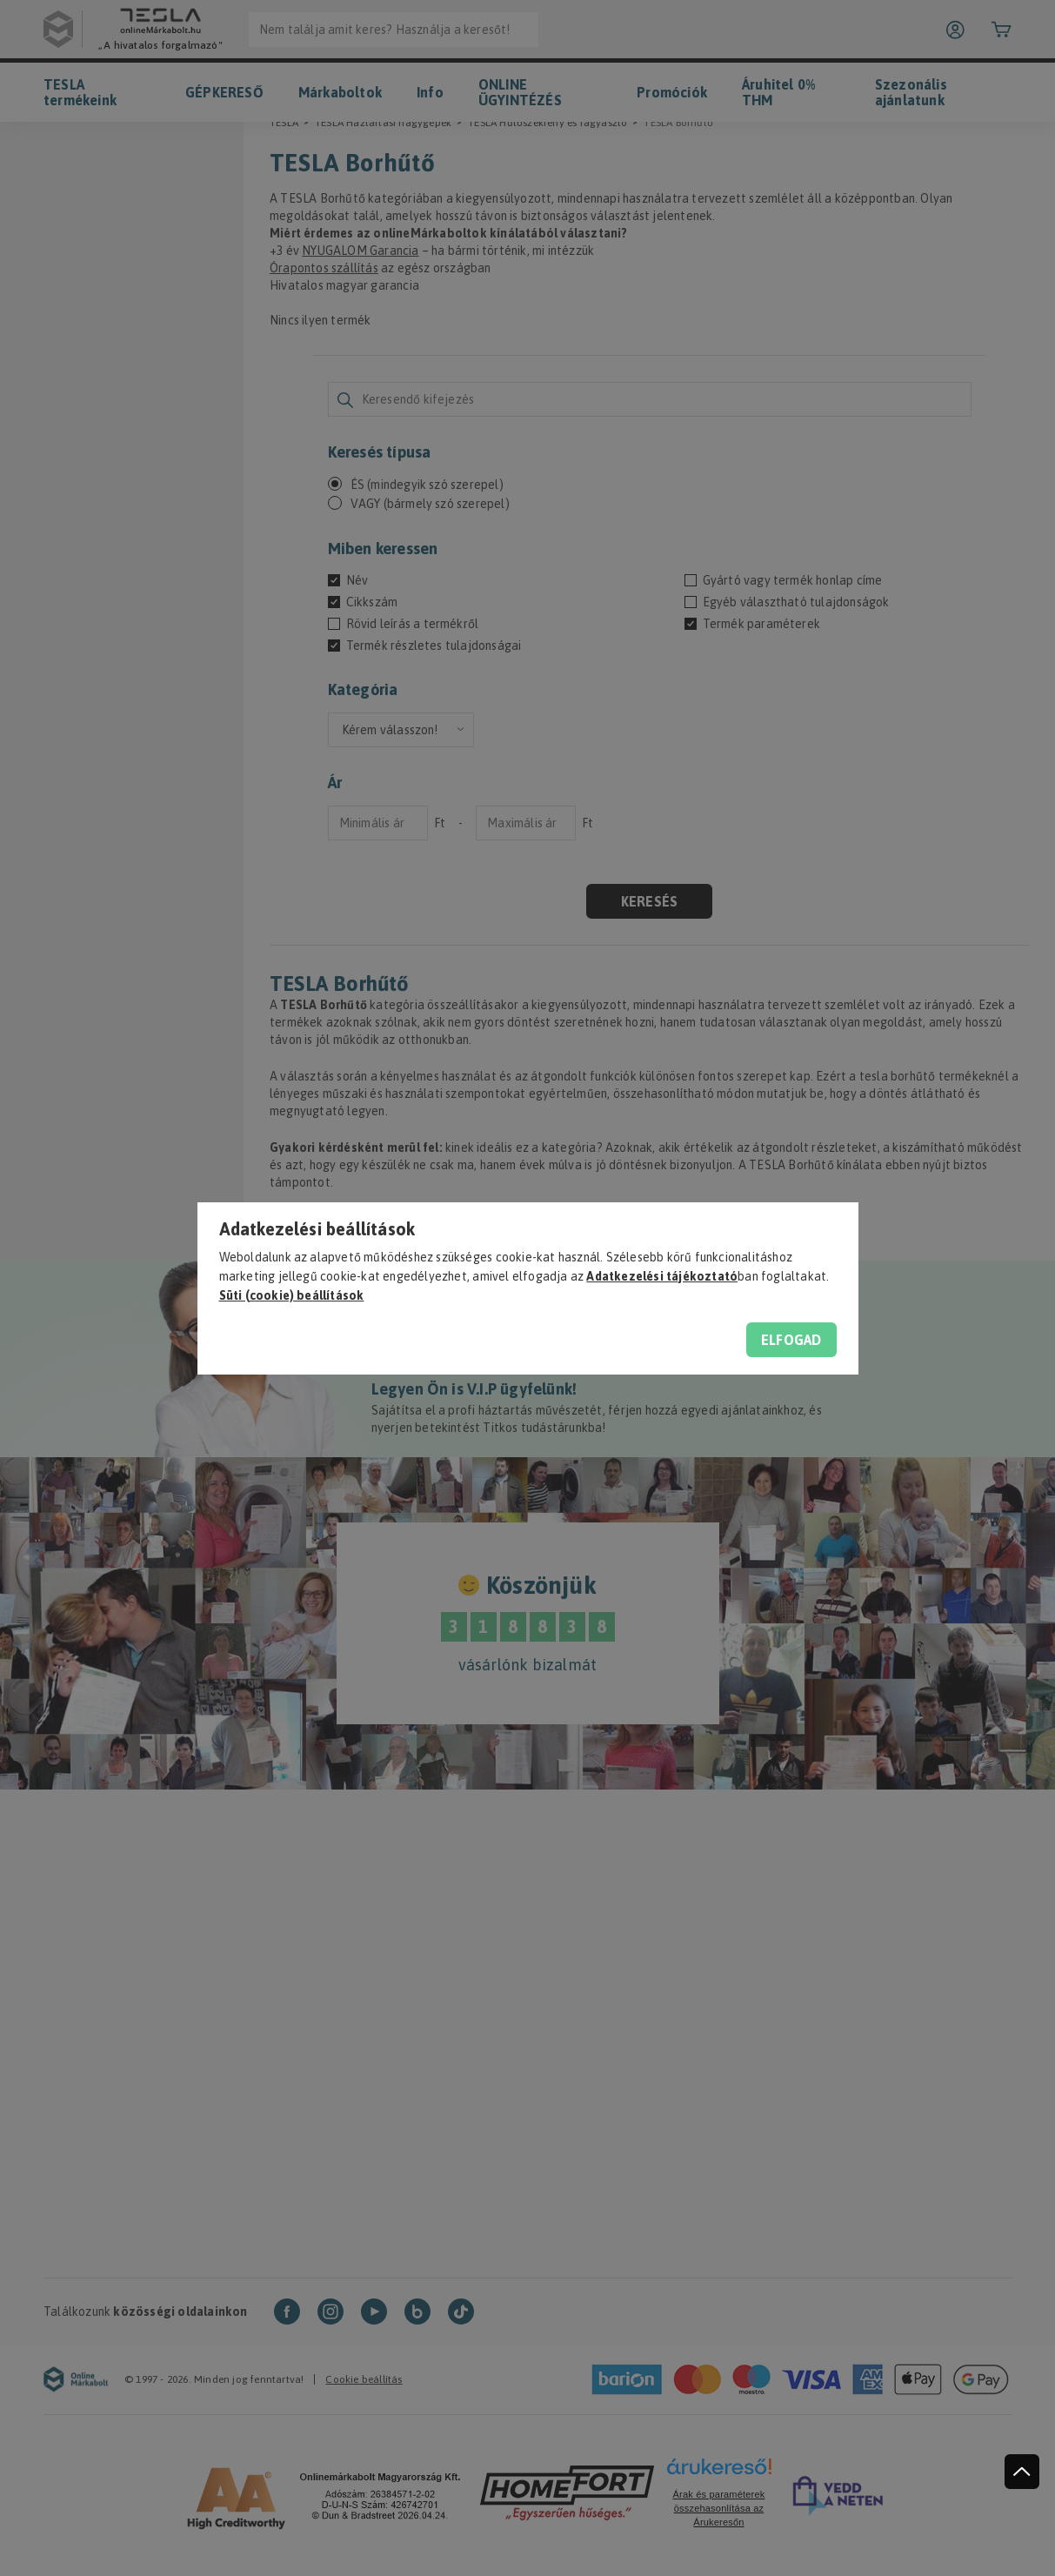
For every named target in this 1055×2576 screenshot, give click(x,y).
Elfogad (791, 1340)
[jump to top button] (1022, 2471)
